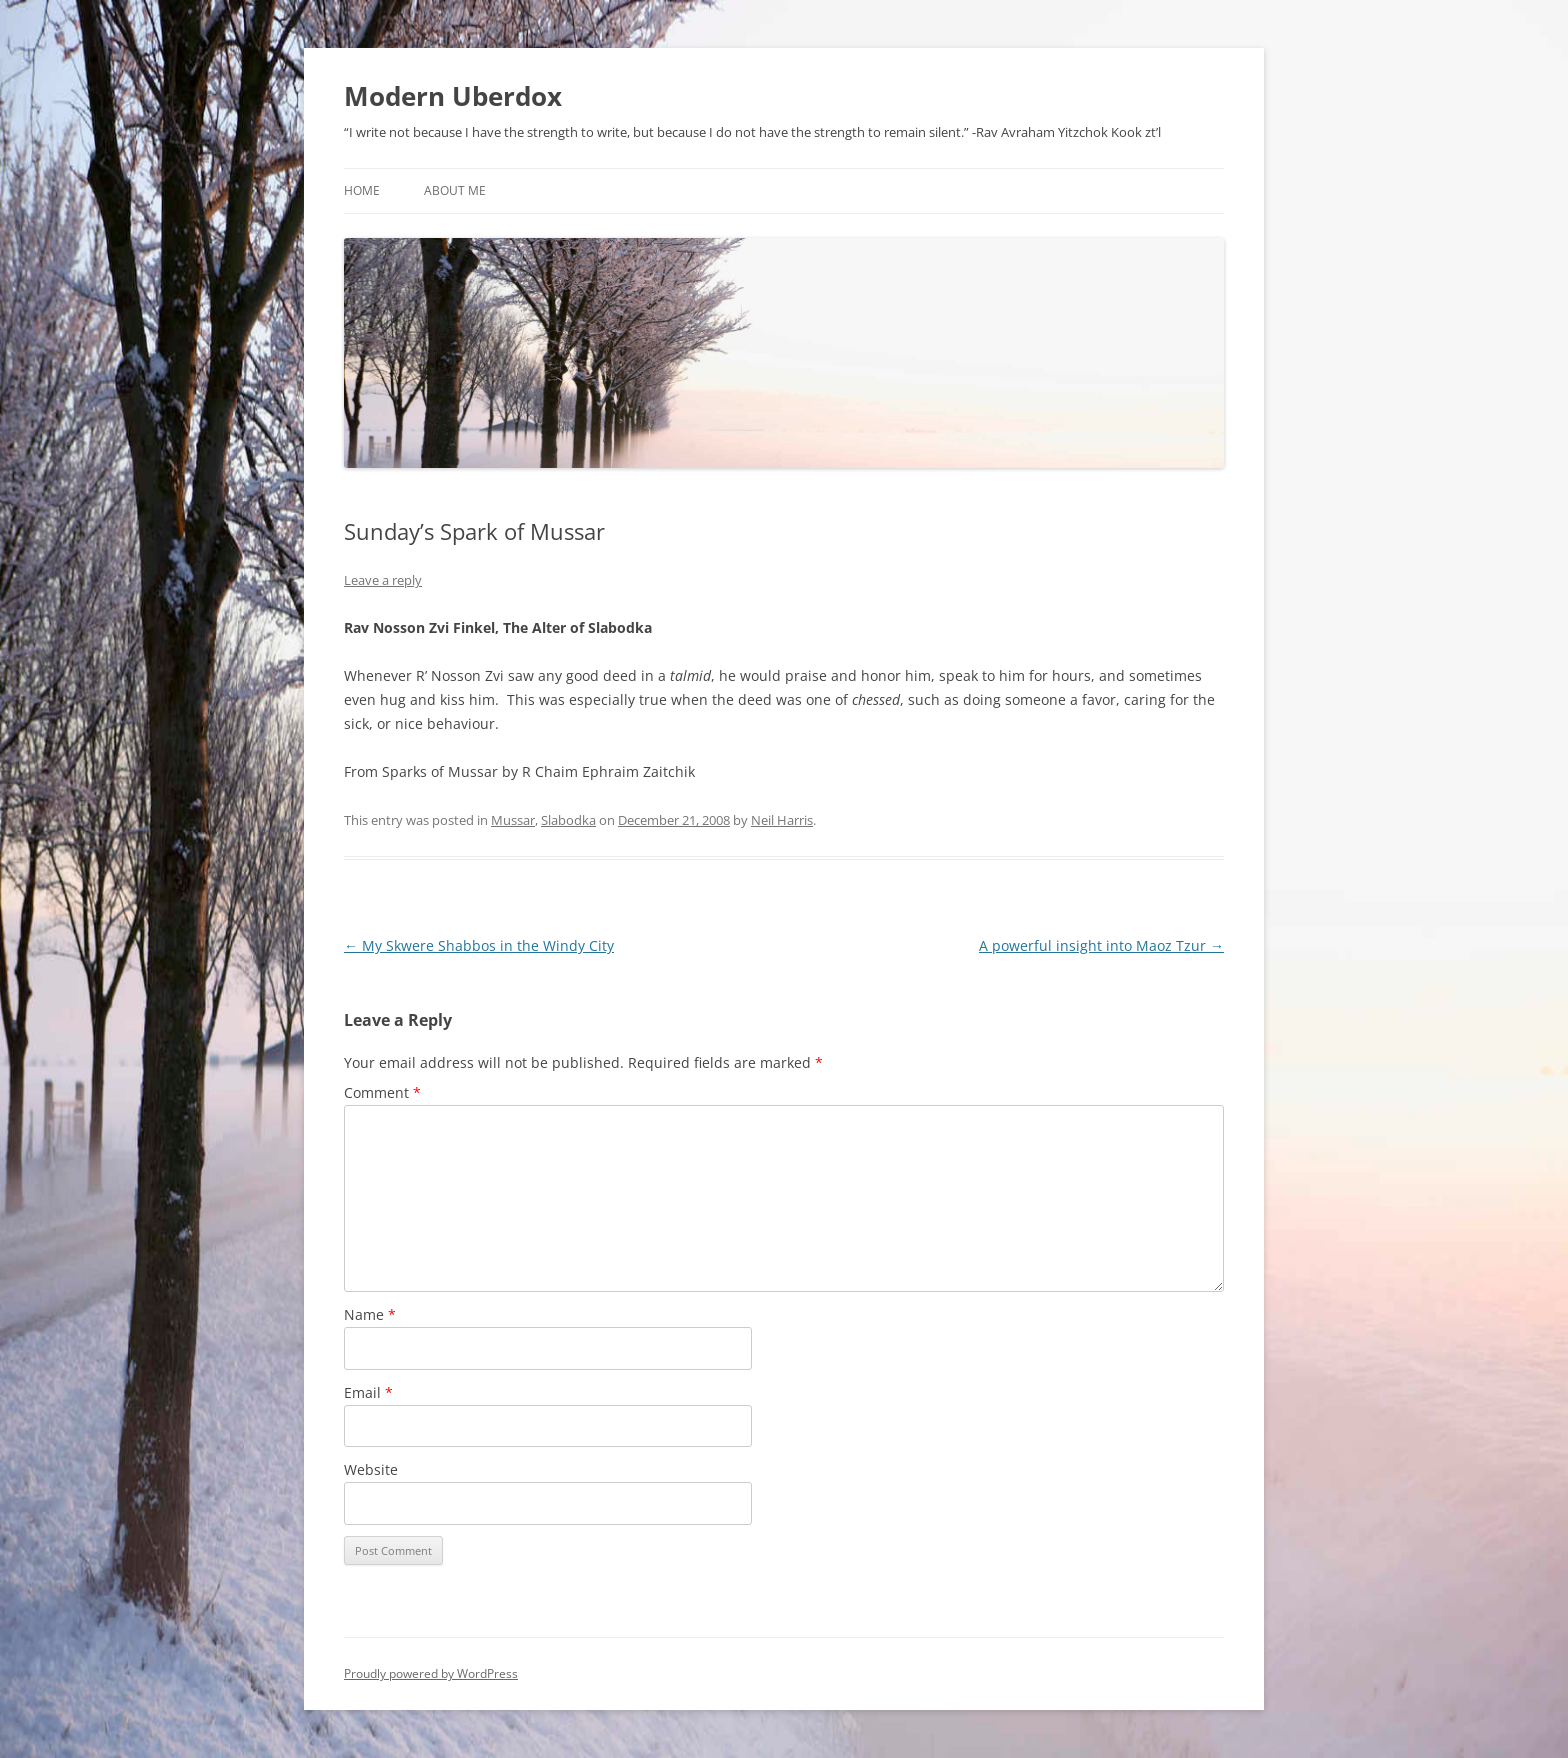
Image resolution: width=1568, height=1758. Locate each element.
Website (371, 1469)
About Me (455, 190)
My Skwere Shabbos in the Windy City (479, 945)
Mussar (513, 820)
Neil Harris (782, 820)
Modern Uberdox (453, 96)
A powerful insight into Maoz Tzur (1101, 945)
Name (370, 1314)
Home (362, 190)
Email (368, 1392)
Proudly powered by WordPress (431, 1673)
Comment (382, 1092)
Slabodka (568, 820)
